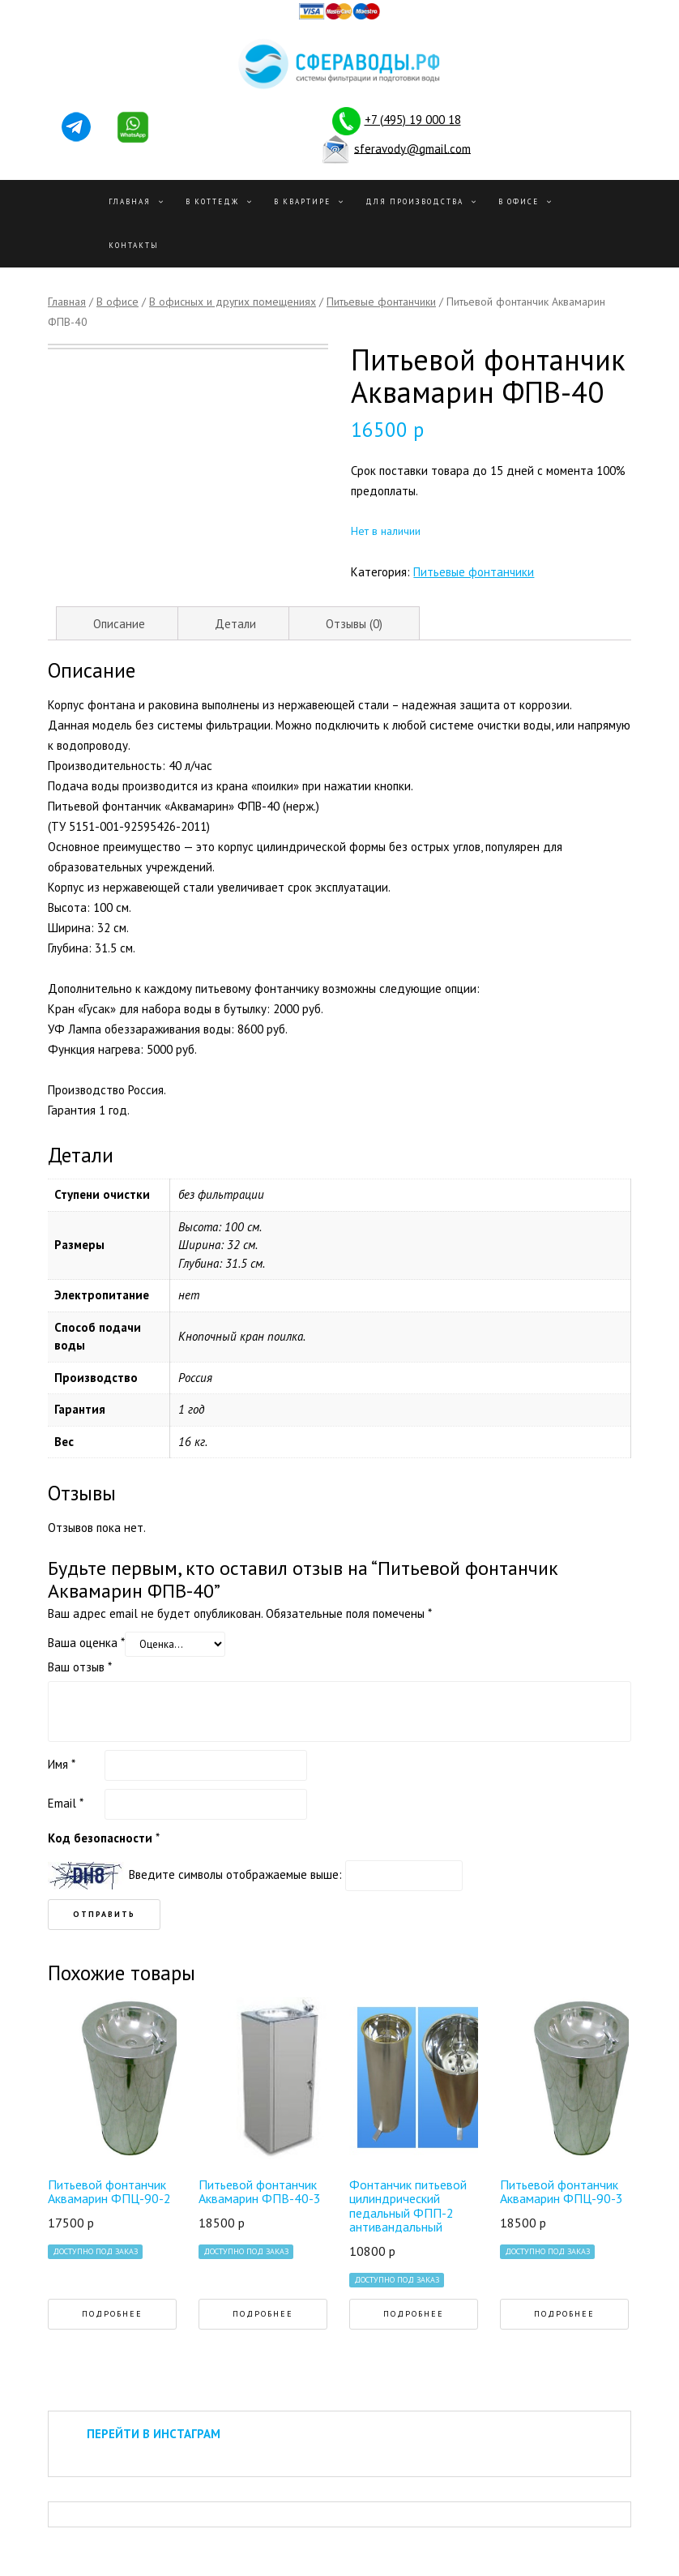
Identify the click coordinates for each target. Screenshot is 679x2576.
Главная (130, 201)
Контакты (134, 245)
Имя (61, 1764)
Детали (235, 623)
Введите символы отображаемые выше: (235, 1874)
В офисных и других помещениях (232, 301)
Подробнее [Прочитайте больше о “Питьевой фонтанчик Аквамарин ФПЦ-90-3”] (564, 2314)
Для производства (414, 201)
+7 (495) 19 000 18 (413, 119)
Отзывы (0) (354, 623)
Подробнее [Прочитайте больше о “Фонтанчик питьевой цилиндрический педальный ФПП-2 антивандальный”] (413, 2314)
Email (65, 1803)
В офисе (518, 201)
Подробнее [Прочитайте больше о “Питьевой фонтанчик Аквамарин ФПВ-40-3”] (263, 2314)
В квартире (302, 201)
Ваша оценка (86, 1642)
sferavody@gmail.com (412, 148)
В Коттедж (212, 201)
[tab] (119, 623)
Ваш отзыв (80, 1667)
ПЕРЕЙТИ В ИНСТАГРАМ (153, 2433)
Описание (119, 623)
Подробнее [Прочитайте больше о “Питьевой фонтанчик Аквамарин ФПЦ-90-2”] (112, 2314)
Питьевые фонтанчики (381, 301)
